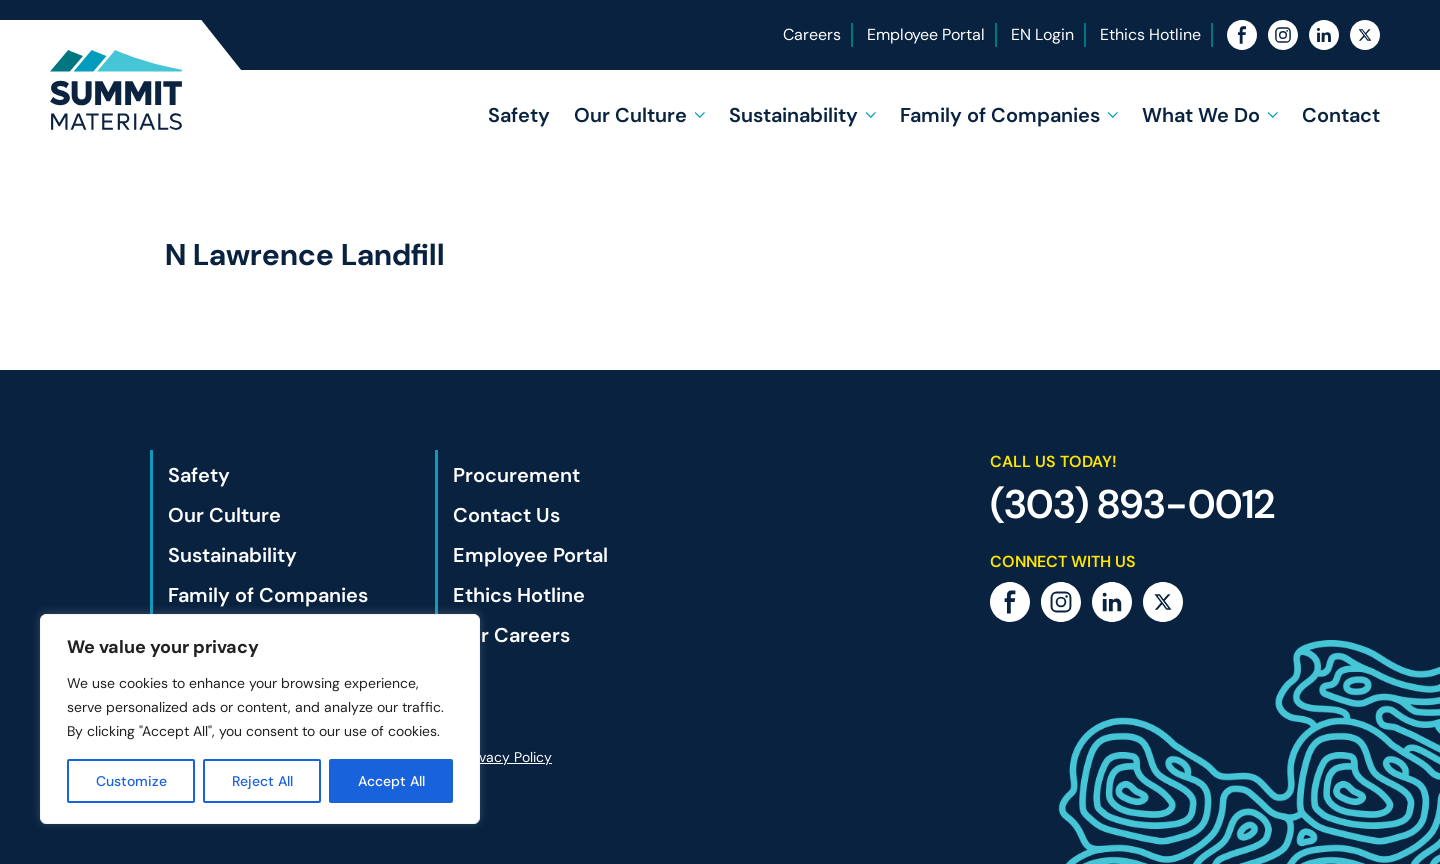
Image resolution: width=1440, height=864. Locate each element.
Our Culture (630, 115)
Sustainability (793, 115)
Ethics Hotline (1150, 34)
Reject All (262, 781)
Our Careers (511, 635)
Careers (812, 34)
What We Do (1201, 115)
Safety (519, 115)
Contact (1341, 115)
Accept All (391, 781)
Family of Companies (1000, 115)
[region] (260, 719)
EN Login (1042, 34)
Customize (131, 781)
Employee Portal (926, 34)
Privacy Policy (507, 757)
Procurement (516, 475)
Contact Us (506, 515)
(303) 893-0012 (1132, 504)
